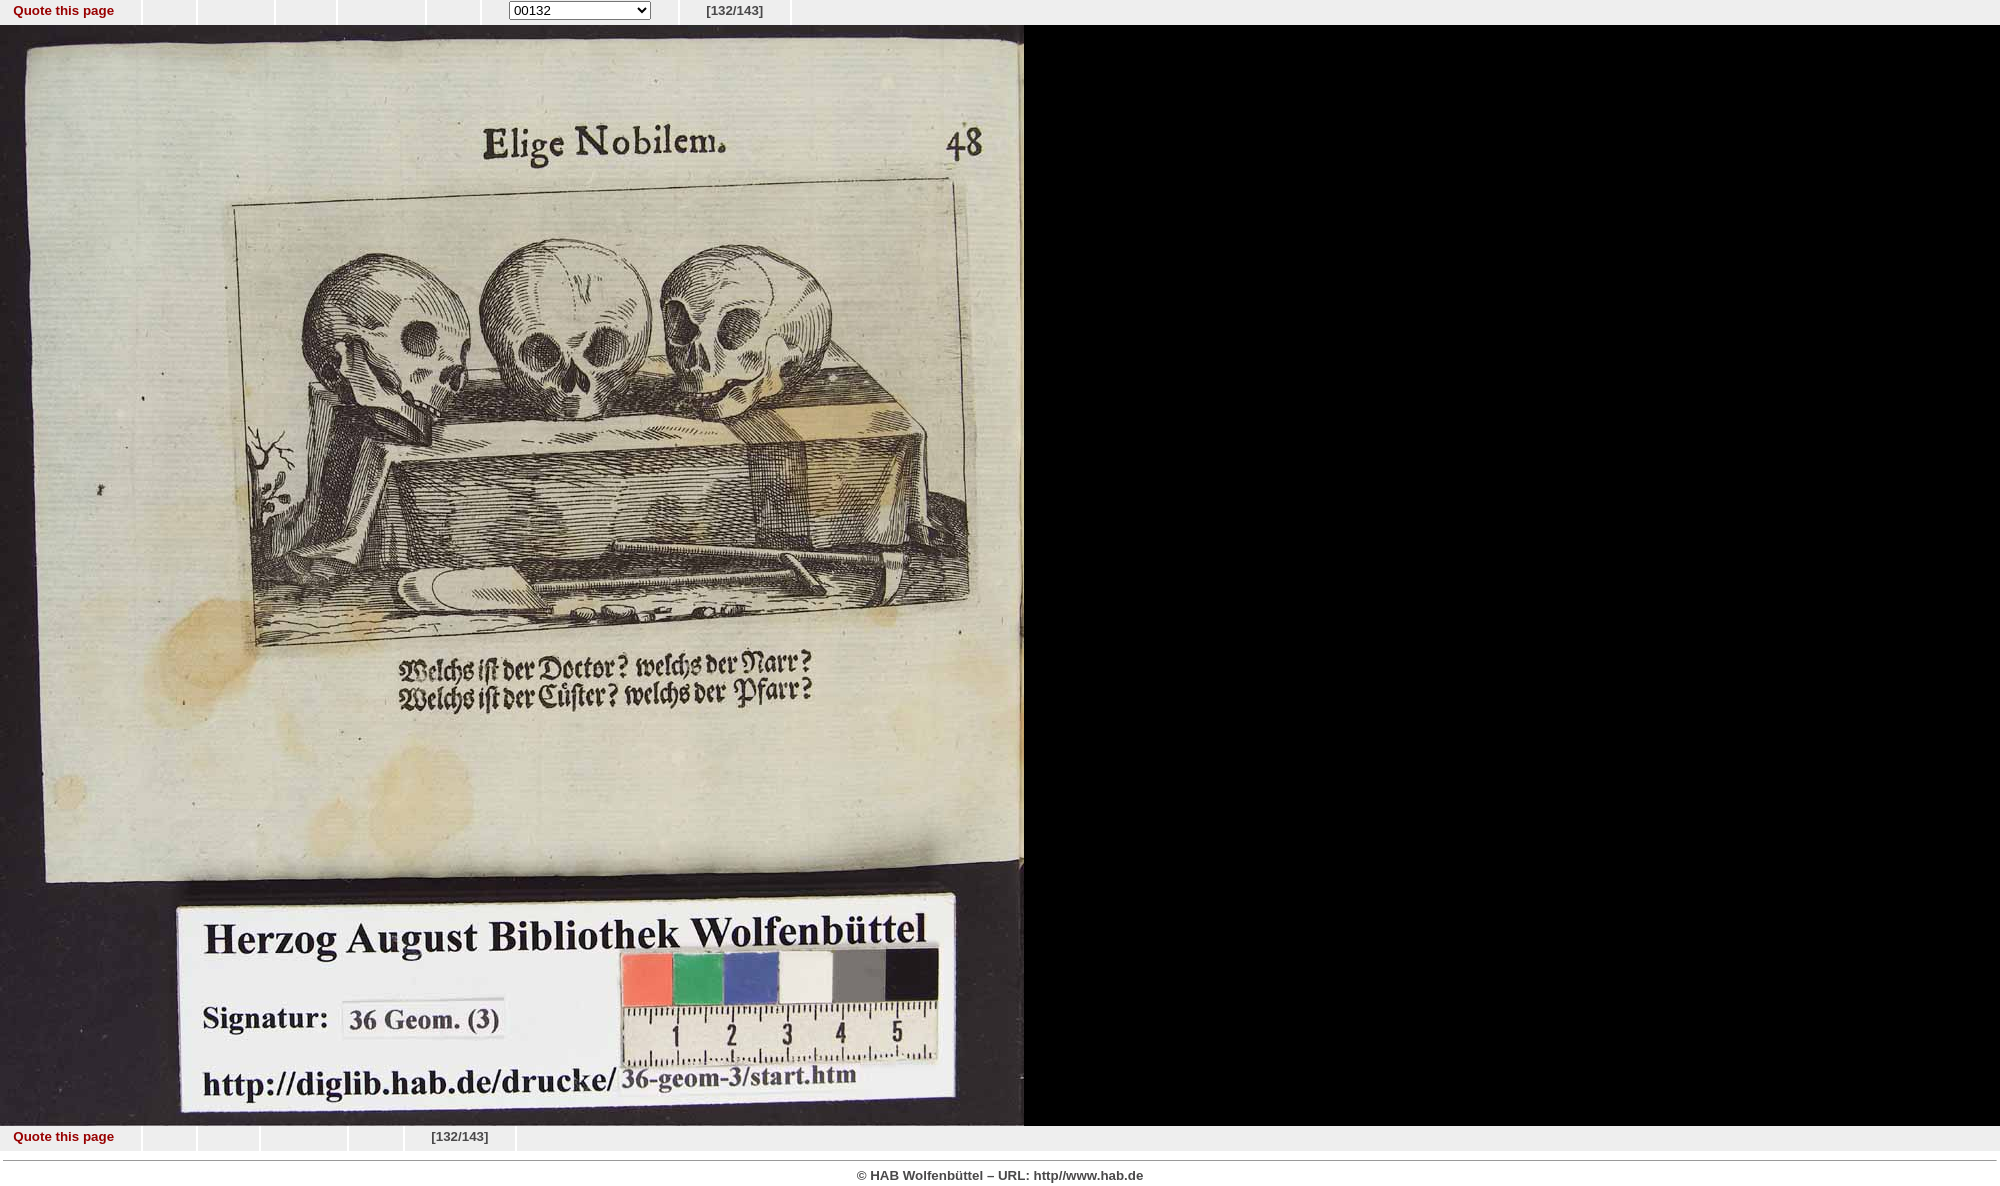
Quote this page (63, 10)
